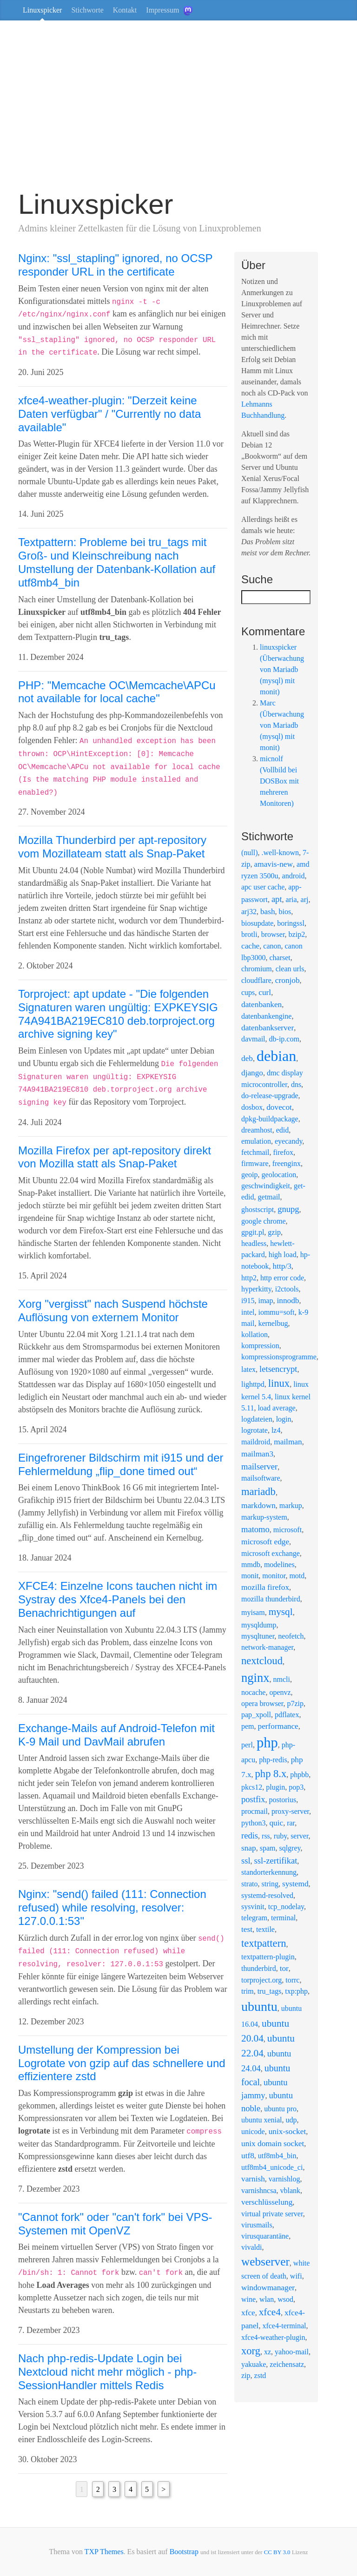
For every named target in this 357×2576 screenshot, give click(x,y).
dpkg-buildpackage (269, 1119)
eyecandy (288, 1141)
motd (296, 1576)
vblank (290, 2190)
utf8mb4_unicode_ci (272, 2167)
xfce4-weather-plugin (273, 2337)
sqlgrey (289, 1848)
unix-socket (287, 2131)
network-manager (267, 1647)
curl (264, 992)
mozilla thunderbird (270, 1599)
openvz (280, 1692)
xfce (248, 2312)
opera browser (262, 1703)
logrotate (254, 1430)
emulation (256, 1141)
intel (247, 1312)
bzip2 (297, 934)
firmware (255, 1163)
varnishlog (284, 2179)
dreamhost (256, 1130)
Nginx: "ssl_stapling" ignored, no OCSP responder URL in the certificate (115, 265)
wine (248, 2299)
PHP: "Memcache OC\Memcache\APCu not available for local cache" (117, 692)
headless (253, 1243)
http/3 (282, 1266)
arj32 (249, 912)
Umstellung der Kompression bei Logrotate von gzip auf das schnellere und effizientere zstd (121, 2063)
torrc (292, 1980)
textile (265, 1929)
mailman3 (257, 1453)
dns (296, 1084)
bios (285, 912)
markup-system (264, 1517)
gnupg (288, 1209)
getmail (269, 1197)
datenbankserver (267, 1027)
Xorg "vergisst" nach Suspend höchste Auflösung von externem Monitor (113, 1311)
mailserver (259, 1466)
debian (276, 1056)
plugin (275, 1787)
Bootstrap (184, 2552)
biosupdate (257, 923)
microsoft (287, 1530)
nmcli (281, 1679)
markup (290, 1505)
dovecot (279, 1107)
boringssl (290, 923)
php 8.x (271, 1773)
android (293, 876)
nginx (255, 1678)
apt (276, 899)
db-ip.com (284, 1039)
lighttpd (252, 1384)
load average (276, 1408)
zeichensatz (287, 2364)
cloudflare (256, 980)
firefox (283, 1152)
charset (279, 958)
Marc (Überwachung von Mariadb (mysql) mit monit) (282, 725)
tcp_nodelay (286, 1907)
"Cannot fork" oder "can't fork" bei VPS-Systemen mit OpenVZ (115, 2224)
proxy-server (290, 1811)
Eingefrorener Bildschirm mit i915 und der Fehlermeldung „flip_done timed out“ (121, 1464)
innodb (288, 1300)
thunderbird (258, 1968)
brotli (249, 934)
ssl (246, 1860)
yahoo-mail (292, 2352)
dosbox (252, 1107)
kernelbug (273, 1323)
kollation (254, 1334)
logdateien (256, 1419)
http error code (282, 1278)
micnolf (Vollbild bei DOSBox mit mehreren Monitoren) (279, 781)
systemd (295, 1883)
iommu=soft (276, 1312)
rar (291, 1823)
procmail (254, 1811)
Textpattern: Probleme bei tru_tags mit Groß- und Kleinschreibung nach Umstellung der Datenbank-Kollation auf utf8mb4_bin (116, 562)
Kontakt (125, 10)
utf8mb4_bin (277, 2156)
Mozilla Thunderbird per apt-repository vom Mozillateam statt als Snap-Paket (112, 847)
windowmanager (268, 2287)
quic (276, 1822)
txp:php (296, 1991)
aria (291, 899)
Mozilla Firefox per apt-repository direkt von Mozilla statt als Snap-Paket (114, 1157)
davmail (253, 1039)
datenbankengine (266, 1016)
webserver (265, 2261)
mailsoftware (260, 1478)
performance (278, 1726)
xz (267, 2352)
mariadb (258, 1491)
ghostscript (257, 1209)
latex (248, 1369)
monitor (273, 1576)
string (270, 1884)
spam (268, 1848)
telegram (254, 1918)
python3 (253, 1823)
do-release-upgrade (269, 1096)
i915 (247, 1300)
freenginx (286, 1163)
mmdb (250, 1564)
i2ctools (287, 1289)
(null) (249, 852)
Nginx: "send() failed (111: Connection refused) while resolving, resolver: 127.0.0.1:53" (112, 1907)
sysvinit (252, 1907)
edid (282, 1130)
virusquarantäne (265, 2236)
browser (273, 934)
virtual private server (272, 2214)
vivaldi (251, 2247)
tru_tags (270, 1991)
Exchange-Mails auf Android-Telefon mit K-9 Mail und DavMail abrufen (116, 1735)
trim (247, 1991)
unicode (253, 2131)
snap (248, 1848)
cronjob (287, 980)
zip (246, 2375)
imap (265, 1300)
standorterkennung (269, 1872)
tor (284, 1968)
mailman (288, 1441)
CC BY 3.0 (277, 2552)
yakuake (253, 2364)
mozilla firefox (265, 1587)
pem (247, 1726)
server (299, 1836)
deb (247, 1058)
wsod (285, 2299)
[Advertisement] (178, 109)
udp (291, 2120)
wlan (266, 2299)
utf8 (247, 2155)
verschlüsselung (266, 2202)
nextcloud (262, 1661)
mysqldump (259, 1625)
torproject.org (261, 1980)
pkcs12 (251, 1787)
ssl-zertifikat (276, 1860)
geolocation (279, 1175)
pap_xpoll (256, 1715)
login (283, 1419)
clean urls (290, 969)
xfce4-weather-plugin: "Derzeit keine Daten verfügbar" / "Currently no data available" (109, 414)
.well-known (280, 852)
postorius (283, 1800)
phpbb (299, 1775)
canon (272, 946)
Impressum (162, 10)
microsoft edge (265, 1541)
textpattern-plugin (268, 1957)
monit (249, 1576)
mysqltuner (257, 1636)
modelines (279, 1564)
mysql (281, 1611)
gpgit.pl (252, 1232)
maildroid (255, 1442)
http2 (249, 1278)
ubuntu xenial (261, 2120)
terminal (283, 1918)
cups (248, 992)
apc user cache (262, 887)
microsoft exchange (270, 1553)
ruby (280, 1836)
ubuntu (259, 2006)
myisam (253, 1612)
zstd (260, 2375)
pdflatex (287, 1715)
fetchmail (255, 1152)
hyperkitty (256, 1289)
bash (267, 911)
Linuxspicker (42, 10)
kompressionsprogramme (279, 1357)
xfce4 (270, 2312)
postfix (253, 1799)
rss (266, 1836)
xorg (250, 2351)
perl (247, 1745)
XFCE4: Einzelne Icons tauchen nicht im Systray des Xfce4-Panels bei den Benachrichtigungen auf (117, 1599)
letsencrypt (278, 1369)
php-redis (273, 1760)
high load (283, 1254)
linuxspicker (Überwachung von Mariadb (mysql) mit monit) (282, 669)
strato (249, 1884)
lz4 (276, 1430)
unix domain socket (272, 2143)
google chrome (263, 1221)
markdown (258, 1505)
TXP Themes (104, 2552)
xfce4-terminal (284, 2326)
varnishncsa (259, 2190)
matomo (255, 1529)
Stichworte (87, 10)
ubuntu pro (280, 2109)
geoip (249, 1175)
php (267, 1743)
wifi (296, 2276)
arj (305, 899)
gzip (274, 1232)
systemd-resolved (267, 1895)
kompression (260, 1346)
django (252, 1072)
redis (249, 1835)
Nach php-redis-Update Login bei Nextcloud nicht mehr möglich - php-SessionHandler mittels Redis (107, 2372)
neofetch (291, 1636)
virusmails (256, 2225)
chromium (256, 969)
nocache (253, 1692)
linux (279, 1383)
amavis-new (273, 864)
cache (250, 946)
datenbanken (261, 1004)
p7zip (295, 1703)
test (246, 1929)
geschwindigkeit (265, 1186)
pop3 (296, 1787)
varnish (253, 2178)
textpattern (263, 1943)
